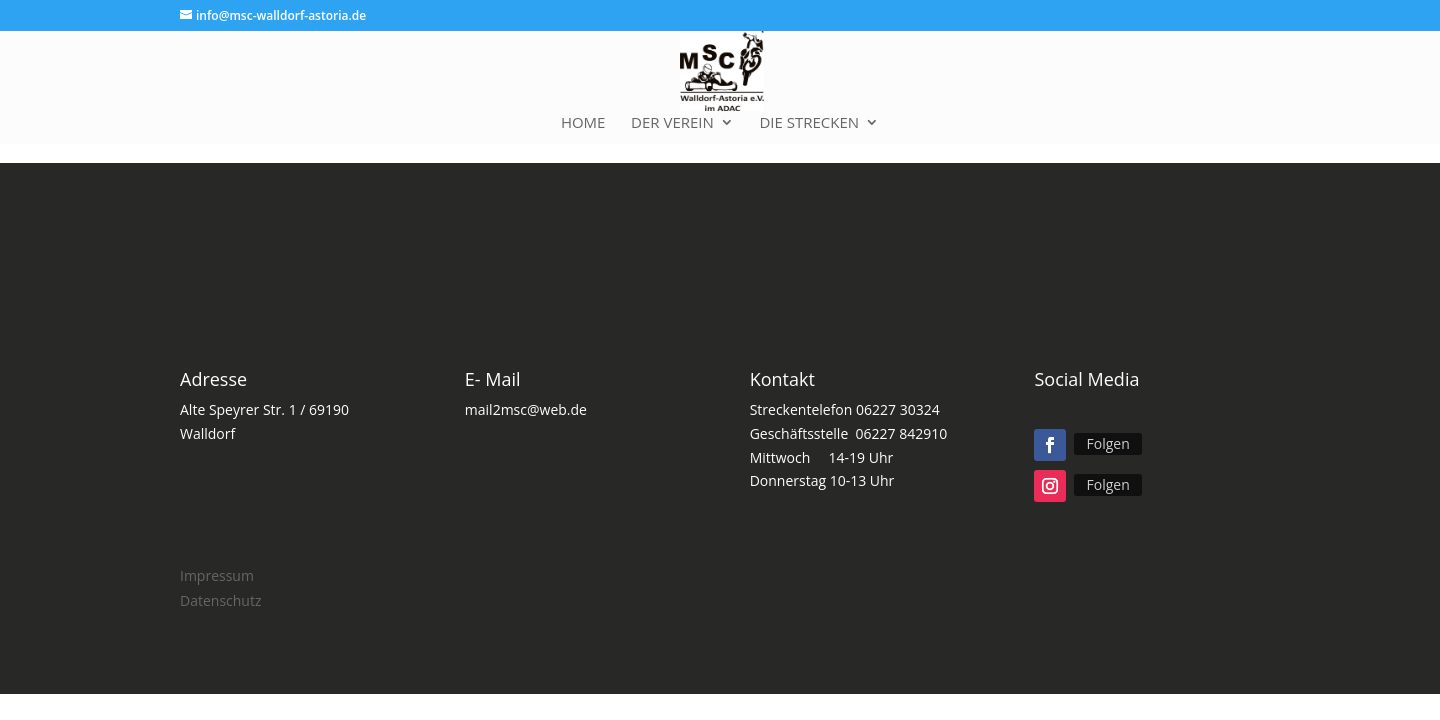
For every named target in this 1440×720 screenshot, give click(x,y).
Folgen (1107, 443)
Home (583, 123)
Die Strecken (809, 123)
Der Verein (672, 123)
